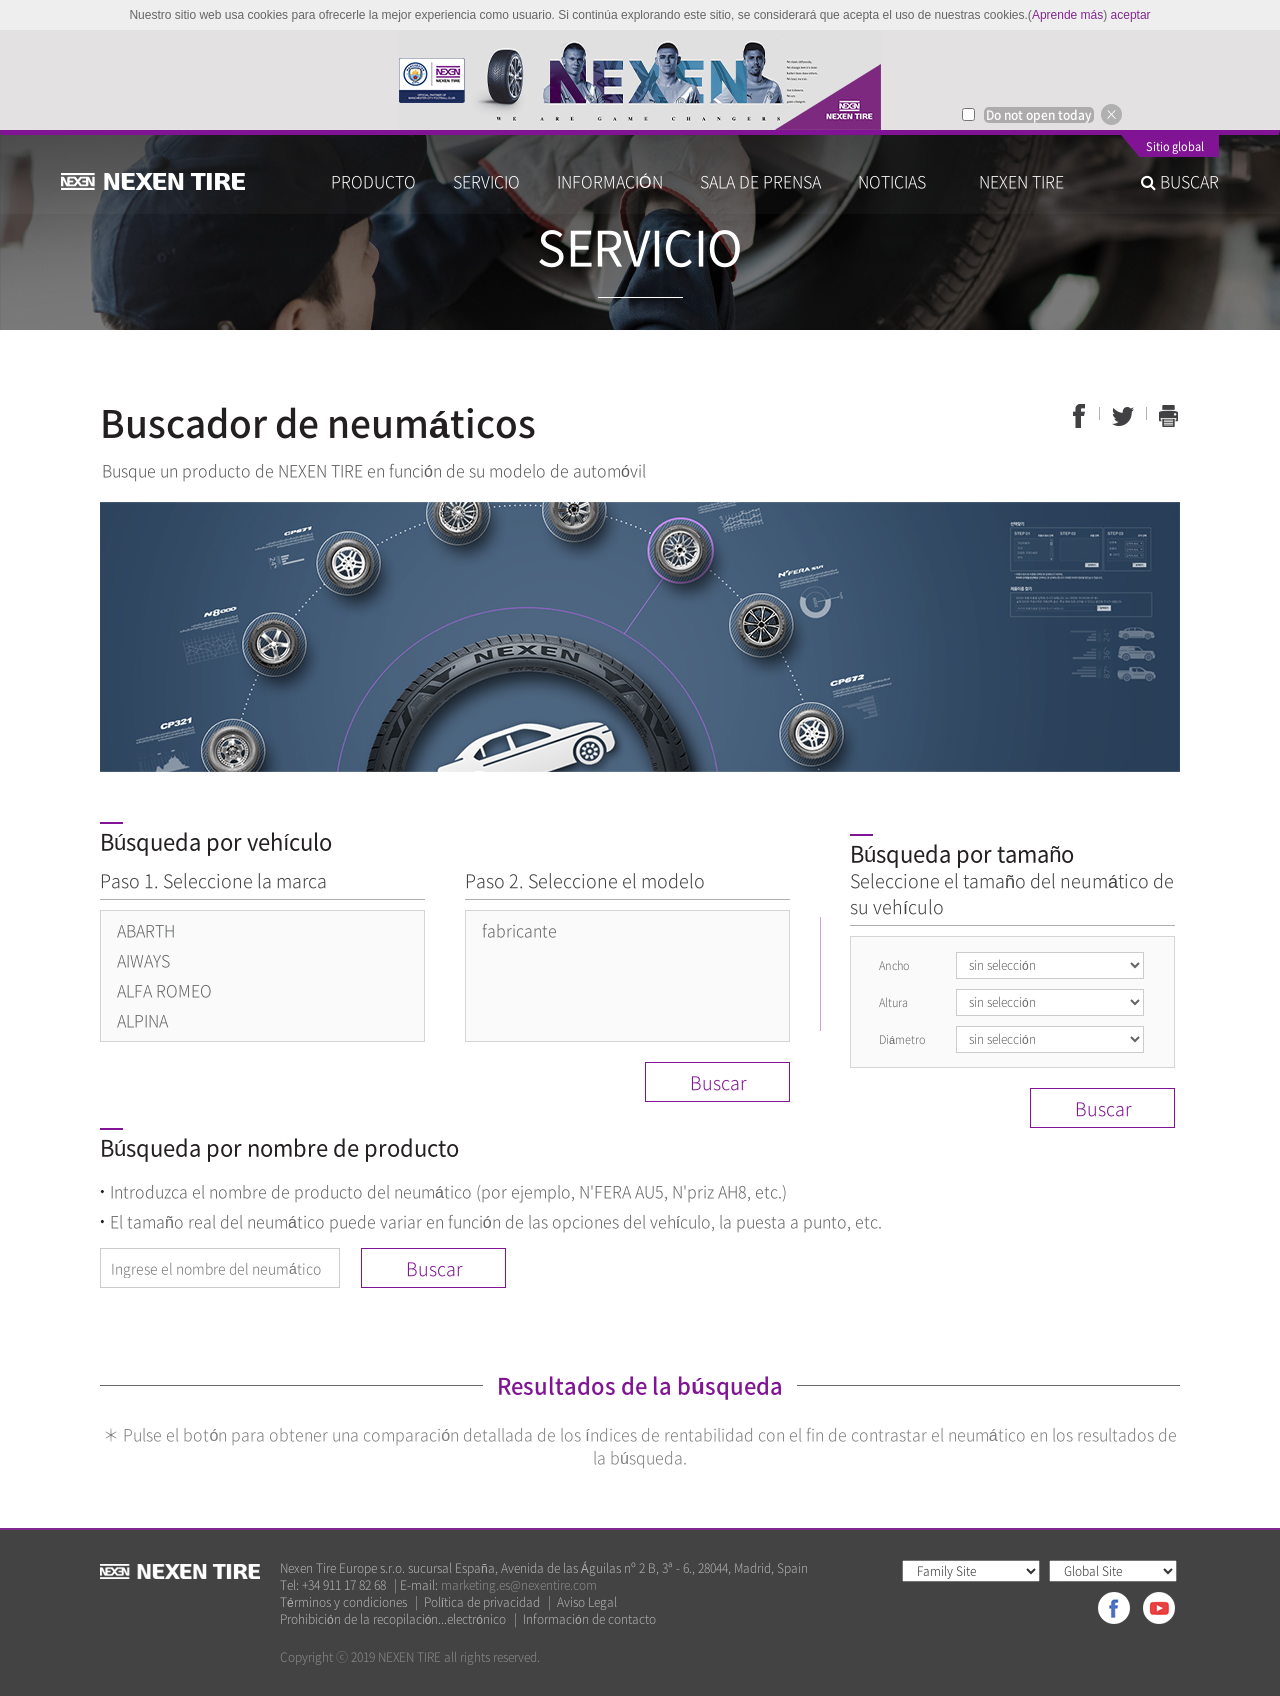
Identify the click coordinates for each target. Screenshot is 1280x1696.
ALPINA (142, 1020)
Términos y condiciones (343, 1602)
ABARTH (146, 930)
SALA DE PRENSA (760, 181)
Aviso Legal (587, 1602)
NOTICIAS (900, 181)
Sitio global (1175, 148)
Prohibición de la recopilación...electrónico (393, 1619)
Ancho (894, 965)
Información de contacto (589, 1619)
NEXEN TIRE (1021, 181)
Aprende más (1067, 15)
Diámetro (902, 1039)
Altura (893, 1002)
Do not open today (1039, 115)
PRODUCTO (373, 181)
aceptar (1131, 15)
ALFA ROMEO (164, 990)
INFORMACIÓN (609, 181)
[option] (640, 80)
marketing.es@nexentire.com (519, 1585)
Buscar (718, 1082)
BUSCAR (1180, 181)
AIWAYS (143, 960)
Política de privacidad (482, 1602)
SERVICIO (486, 181)
